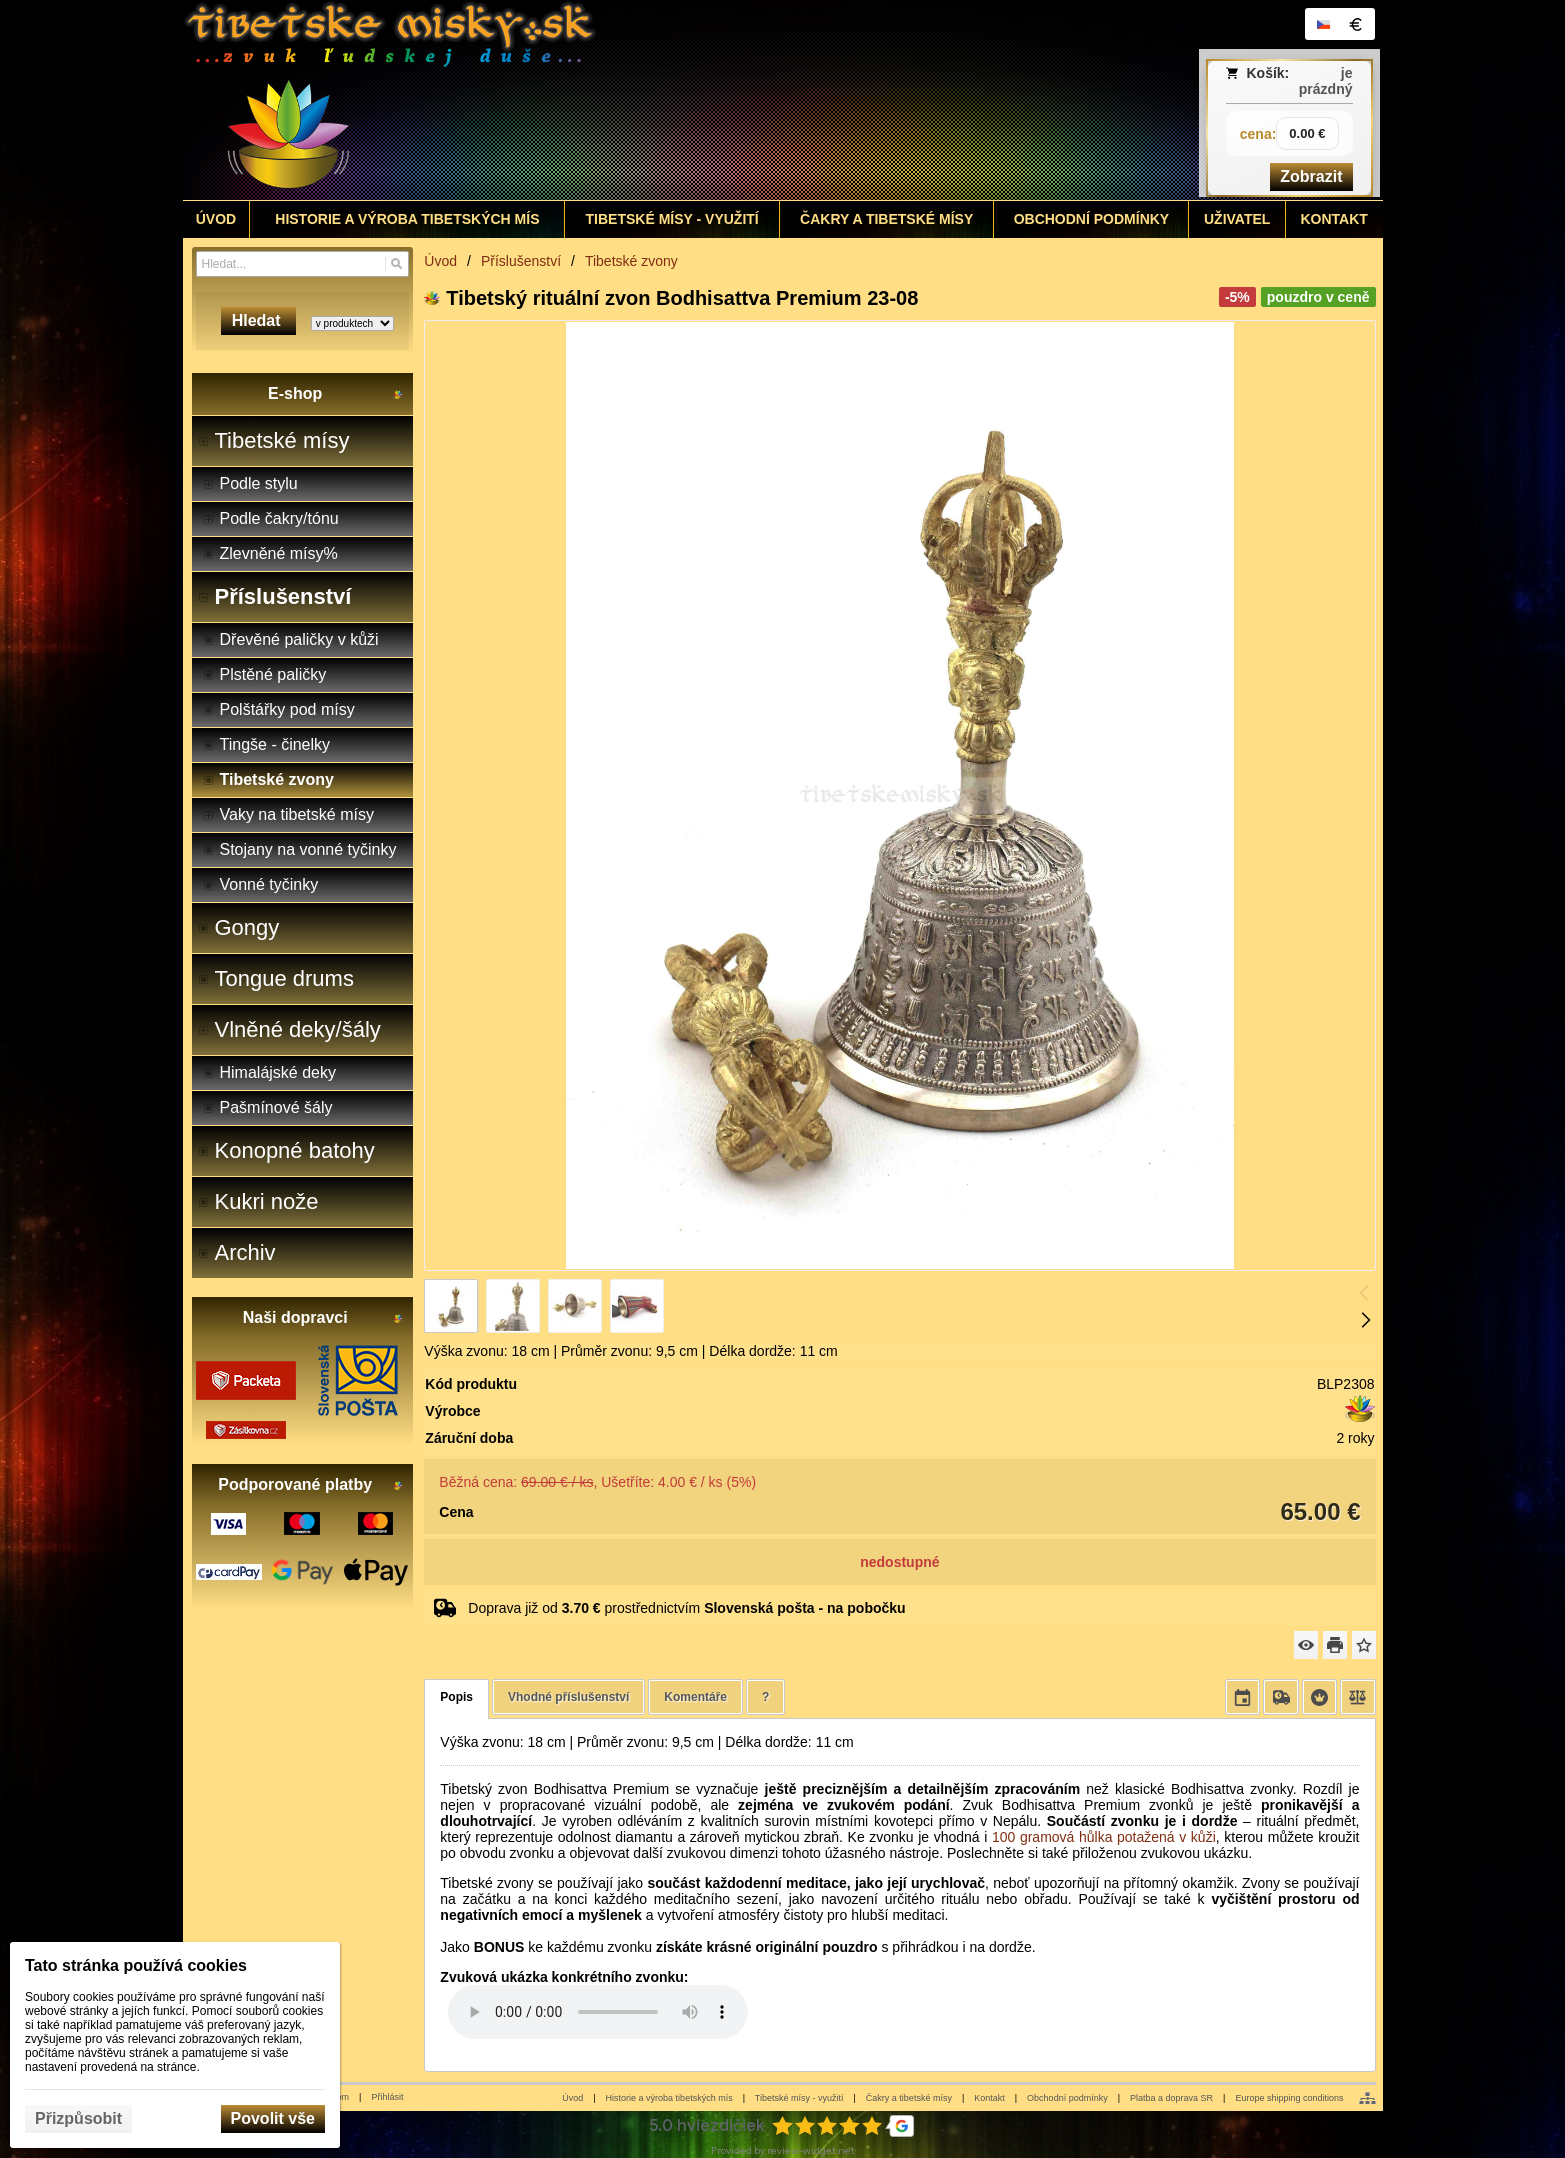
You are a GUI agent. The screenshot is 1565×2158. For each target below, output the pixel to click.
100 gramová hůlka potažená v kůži (1104, 1837)
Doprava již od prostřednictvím (686, 1608)
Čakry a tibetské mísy (909, 2098)
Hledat (258, 320)
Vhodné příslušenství (568, 1697)
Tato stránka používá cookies (136, 1965)
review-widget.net (811, 2150)
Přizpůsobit (78, 2118)
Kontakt (989, 2098)
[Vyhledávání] (302, 264)
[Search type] (352, 323)
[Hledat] (396, 264)
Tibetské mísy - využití (799, 2098)
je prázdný (1326, 81)
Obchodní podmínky (1067, 2098)
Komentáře (695, 1697)
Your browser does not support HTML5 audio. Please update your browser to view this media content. (598, 2012)
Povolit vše (273, 2118)
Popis (456, 1697)
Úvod (572, 2098)
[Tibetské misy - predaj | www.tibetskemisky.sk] (634, 100)
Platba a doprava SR (1171, 2098)
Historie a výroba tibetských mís (669, 2098)
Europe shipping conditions (1289, 2098)
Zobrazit (1311, 176)
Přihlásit (387, 2097)
